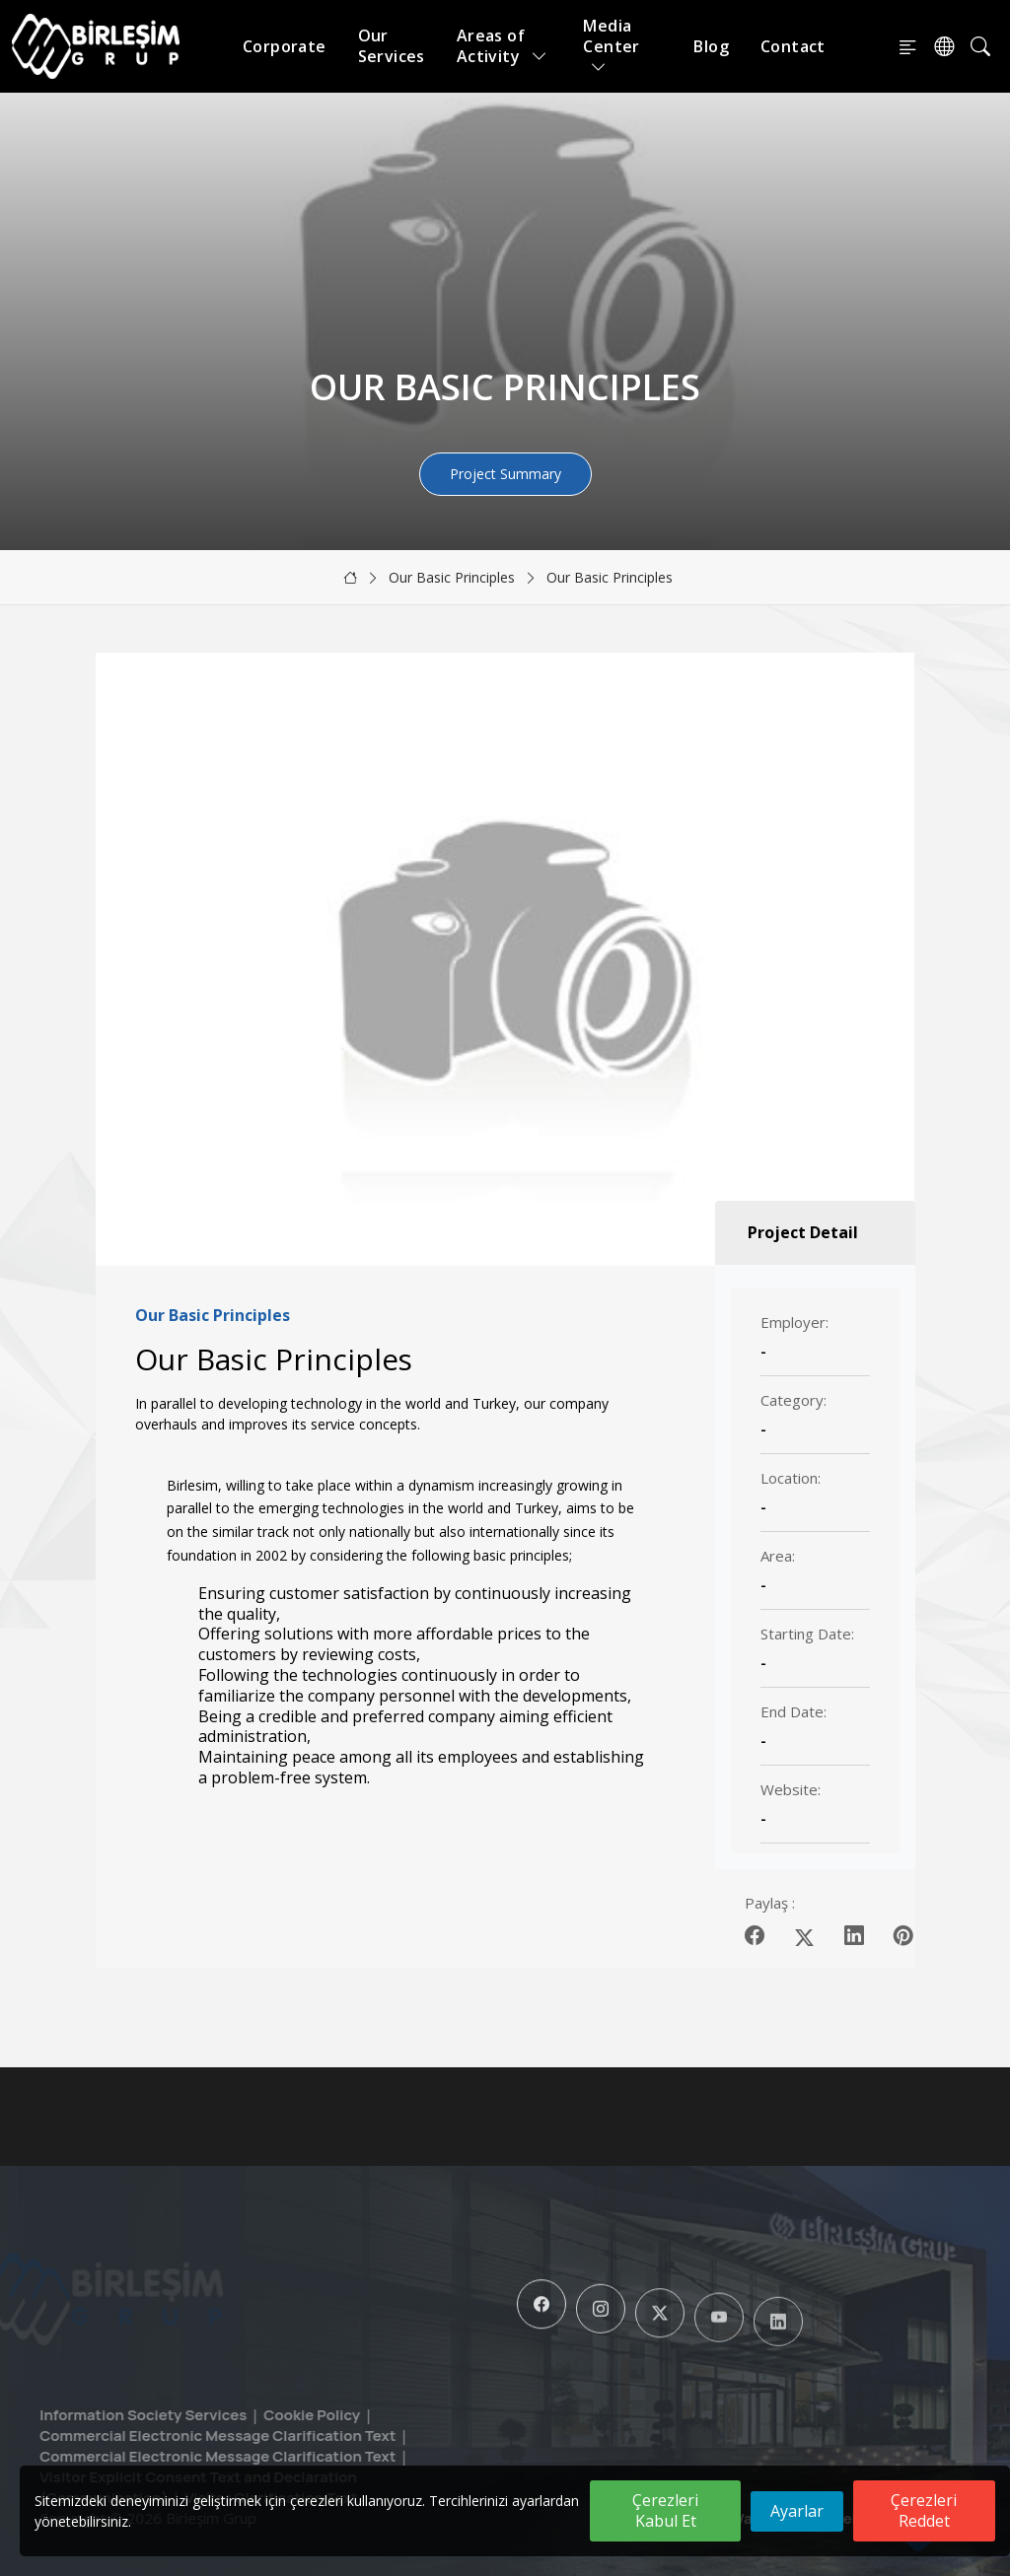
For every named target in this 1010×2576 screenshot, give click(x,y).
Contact (793, 46)
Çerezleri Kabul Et (665, 2510)
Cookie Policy (276, 2414)
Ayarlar (797, 2511)
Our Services (391, 46)
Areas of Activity (502, 46)
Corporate (284, 46)
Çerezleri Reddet (924, 2510)
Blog (711, 46)
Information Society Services (106, 2414)
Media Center (611, 46)
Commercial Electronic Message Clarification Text (181, 2435)
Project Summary (505, 473)
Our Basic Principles (452, 577)
